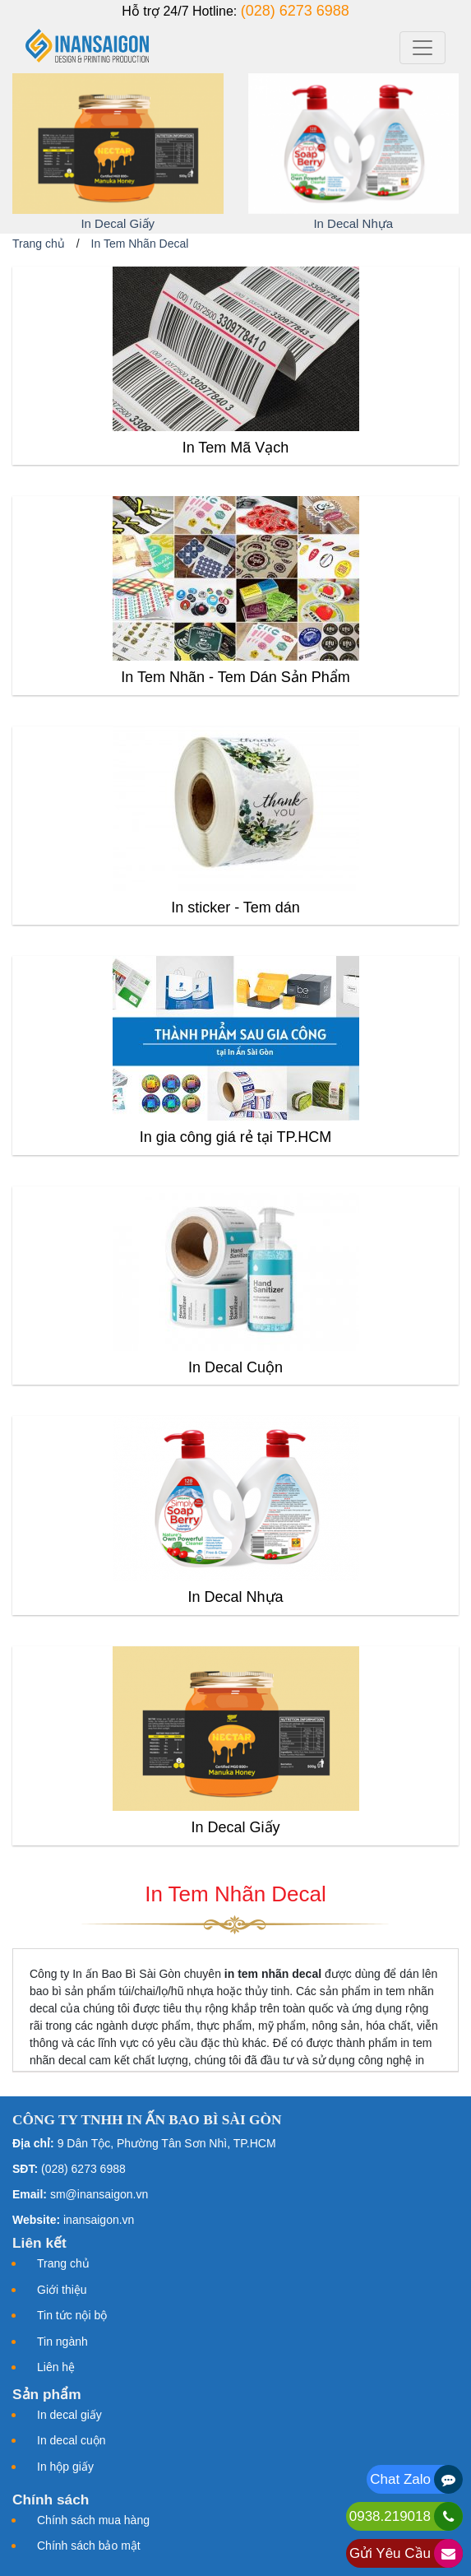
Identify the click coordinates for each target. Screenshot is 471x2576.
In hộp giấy (65, 2466)
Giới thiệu (62, 2289)
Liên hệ (56, 2367)
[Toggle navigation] (422, 47)
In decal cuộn (71, 2440)
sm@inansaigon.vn (99, 2194)
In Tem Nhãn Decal (140, 243)
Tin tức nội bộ (72, 2315)
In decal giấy (69, 2414)
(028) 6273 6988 (295, 10)
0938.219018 (390, 2516)
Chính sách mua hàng (93, 2520)
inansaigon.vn (98, 2219)
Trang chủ (38, 243)
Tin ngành (62, 2341)
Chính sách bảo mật (89, 2545)
